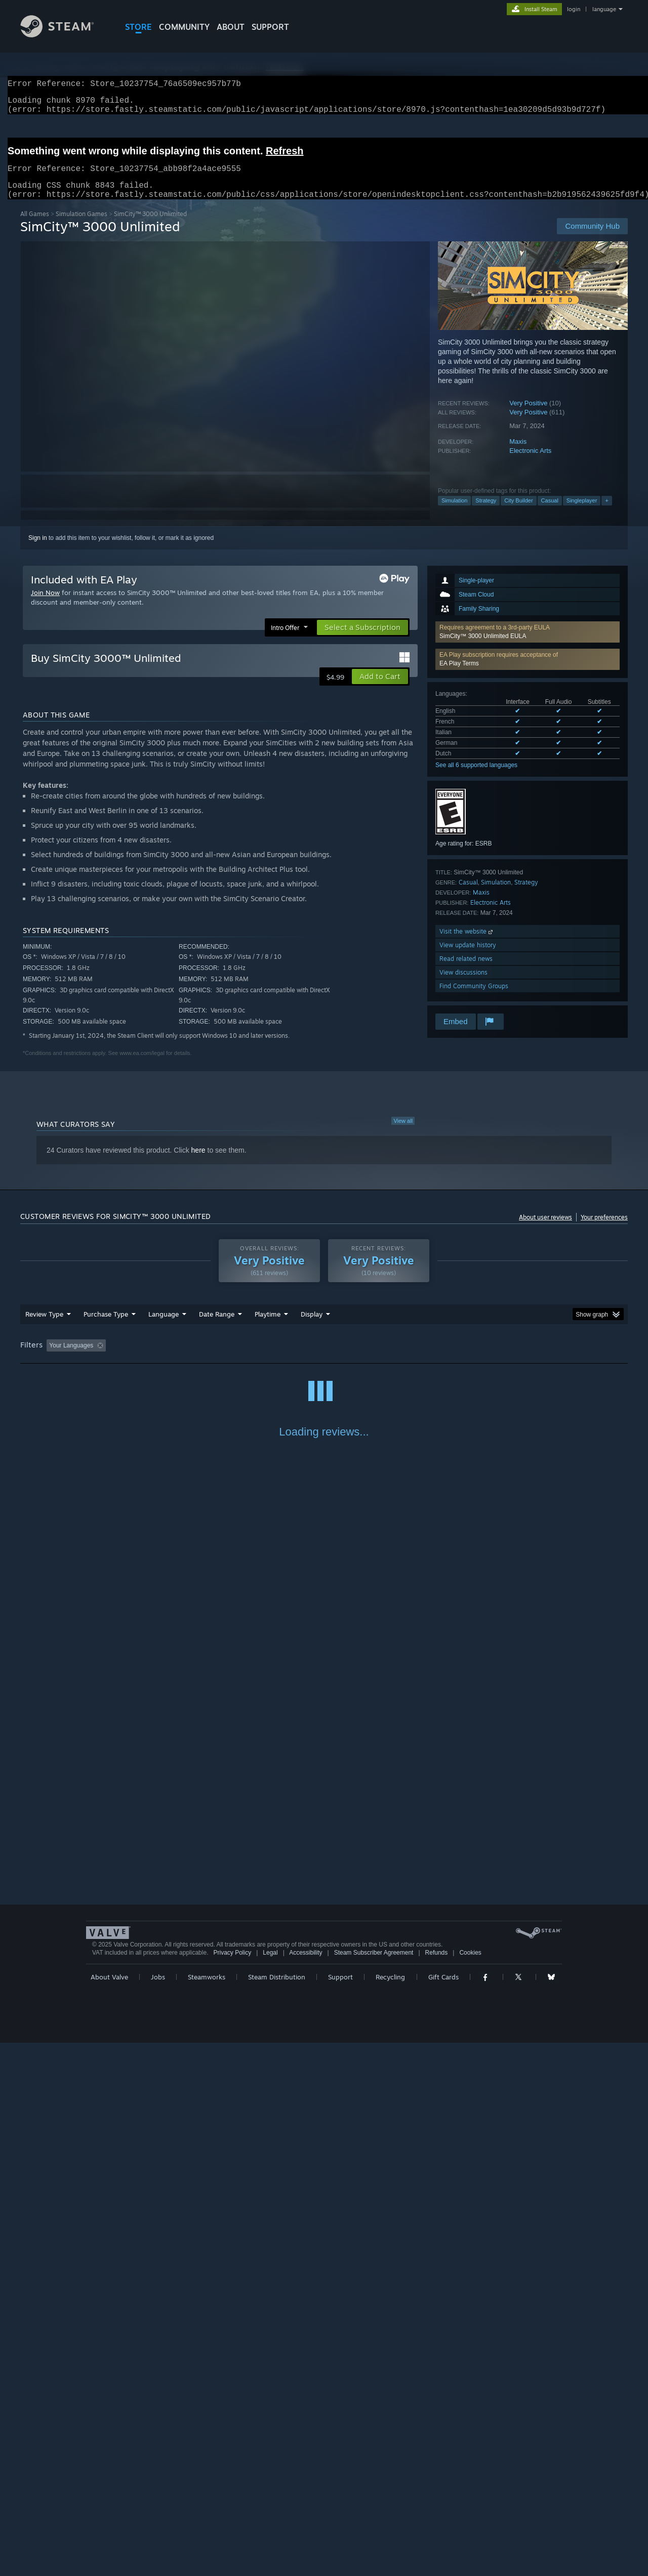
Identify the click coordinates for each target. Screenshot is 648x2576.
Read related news (466, 971)
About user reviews (545, 1229)
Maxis (517, 453)
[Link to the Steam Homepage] (64, 34)
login (573, 9)
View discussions (463, 984)
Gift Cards (443, 2510)
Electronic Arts (530, 463)
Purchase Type (106, 1326)
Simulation (454, 513)
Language (163, 1326)
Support (340, 2510)
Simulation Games (81, 226)
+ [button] (606, 513)
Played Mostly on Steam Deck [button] (324, 1357)
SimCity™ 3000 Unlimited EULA (482, 648)
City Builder (518, 513)
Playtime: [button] (251, 1357)
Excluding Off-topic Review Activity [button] (173, 1357)
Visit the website (467, 943)
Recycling (390, 2510)
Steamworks (206, 2510)
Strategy (485, 513)
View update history (467, 957)
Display (311, 1326)
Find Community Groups (473, 998)
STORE (138, 27)
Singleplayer (581, 513)
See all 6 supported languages (476, 777)
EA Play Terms (459, 675)
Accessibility (305, 2485)
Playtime (267, 1326)
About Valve (109, 2510)
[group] (324, 1358)
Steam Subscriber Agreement (374, 2485)
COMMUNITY (184, 27)
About (231, 27)
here (198, 1162)
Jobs (158, 2510)
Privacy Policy (232, 2485)
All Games (34, 226)
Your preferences (604, 1229)
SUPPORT (270, 27)
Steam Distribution (276, 2510)
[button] (527, 644)
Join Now (45, 605)
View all (403, 1133)
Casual (549, 513)
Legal (270, 2485)
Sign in (37, 550)
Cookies (470, 2485)
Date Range (216, 1326)
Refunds (436, 2485)
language (604, 9)
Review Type (44, 1326)
